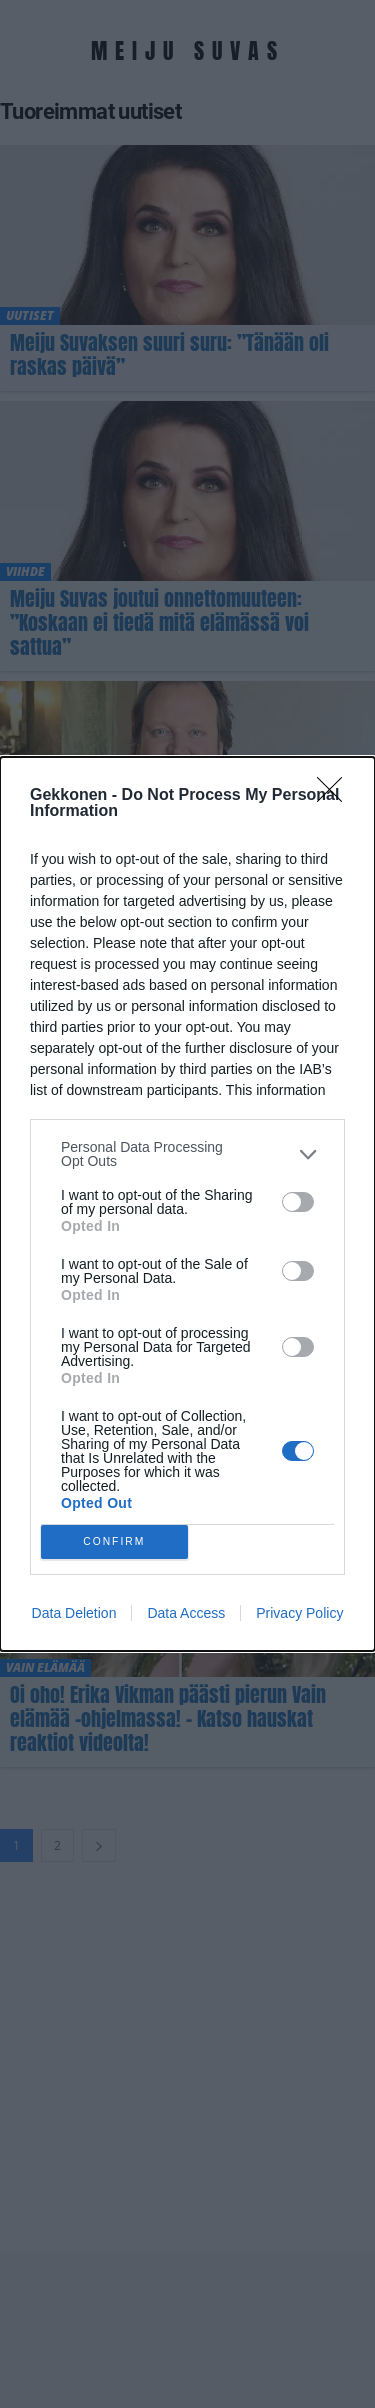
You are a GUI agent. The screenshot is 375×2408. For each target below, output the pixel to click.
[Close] (336, 796)
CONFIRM (114, 1542)
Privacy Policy (299, 1613)
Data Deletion (74, 1613)
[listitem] (187, 1154)
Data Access (186, 1613)
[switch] (298, 1202)
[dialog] (187, 1204)
